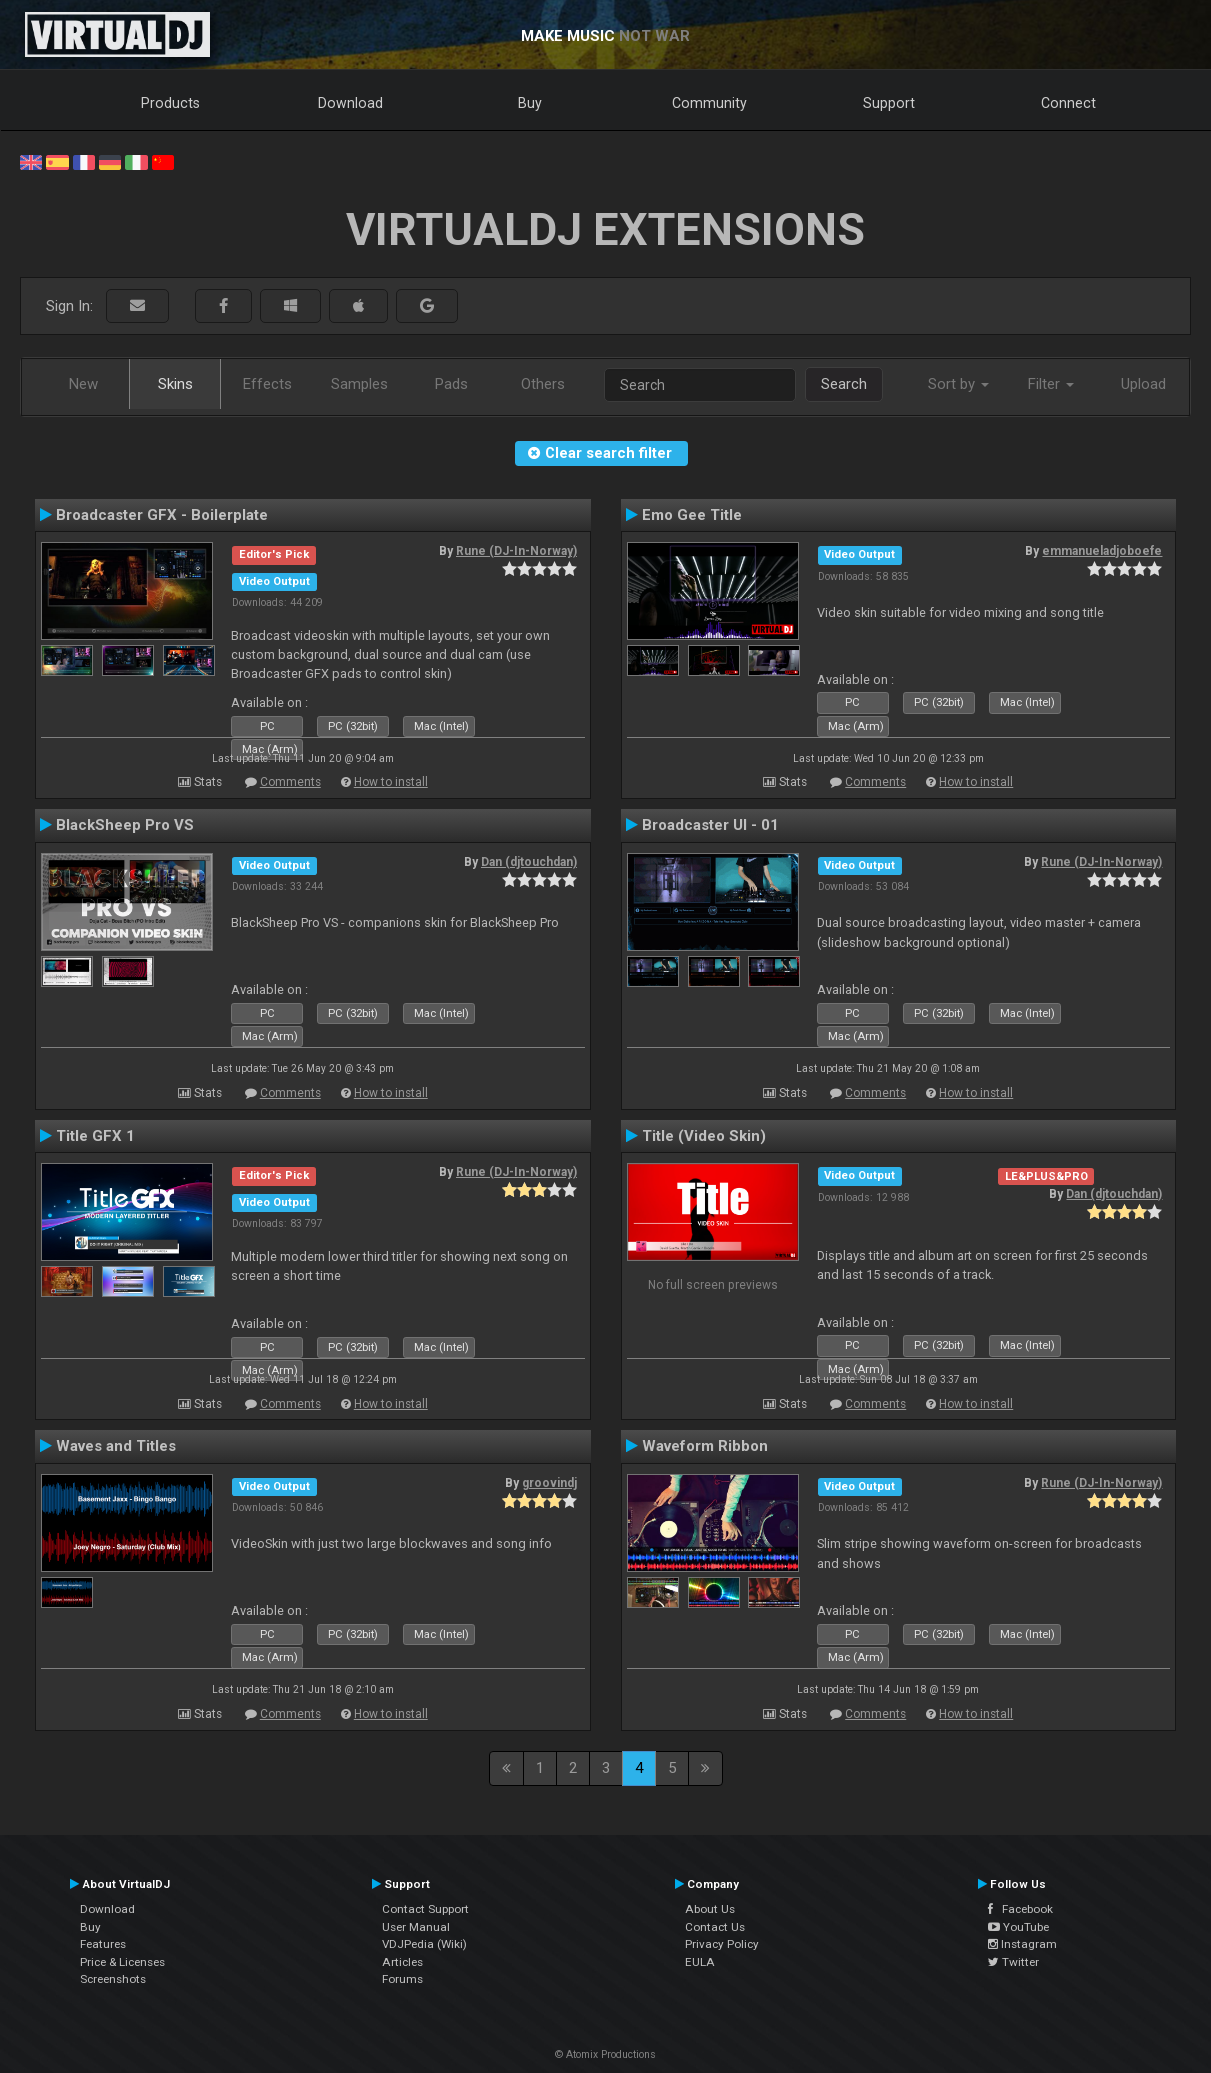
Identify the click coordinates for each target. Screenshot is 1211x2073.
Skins (175, 384)
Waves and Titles (116, 1446)
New (83, 384)
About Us (710, 1909)
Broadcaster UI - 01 (710, 825)
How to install (391, 782)
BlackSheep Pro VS (125, 825)
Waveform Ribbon (705, 1446)
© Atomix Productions (605, 2054)
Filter (1051, 384)
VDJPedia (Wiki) (424, 1944)
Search (844, 384)
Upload (1143, 384)
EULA (700, 1962)
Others (543, 384)
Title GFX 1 (95, 1136)
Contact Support (425, 1909)
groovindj (549, 1483)
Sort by (958, 384)
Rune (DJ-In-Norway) (516, 551)
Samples (359, 384)
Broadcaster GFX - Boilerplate (162, 515)
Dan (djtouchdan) (529, 862)
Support (889, 103)
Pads (451, 384)
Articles (402, 1962)
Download (350, 103)
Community (709, 103)
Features (103, 1944)
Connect (1068, 103)
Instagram (1022, 1944)
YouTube (1018, 1927)
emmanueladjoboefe (1102, 551)
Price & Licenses (122, 1962)
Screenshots (113, 1979)
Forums (402, 1979)
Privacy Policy (722, 1944)
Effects (267, 384)
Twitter (1013, 1962)
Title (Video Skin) (704, 1136)
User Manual (416, 1927)
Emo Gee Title (692, 515)
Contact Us (715, 1927)
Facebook (1020, 1909)
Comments (290, 782)
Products (170, 103)
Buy (530, 103)
